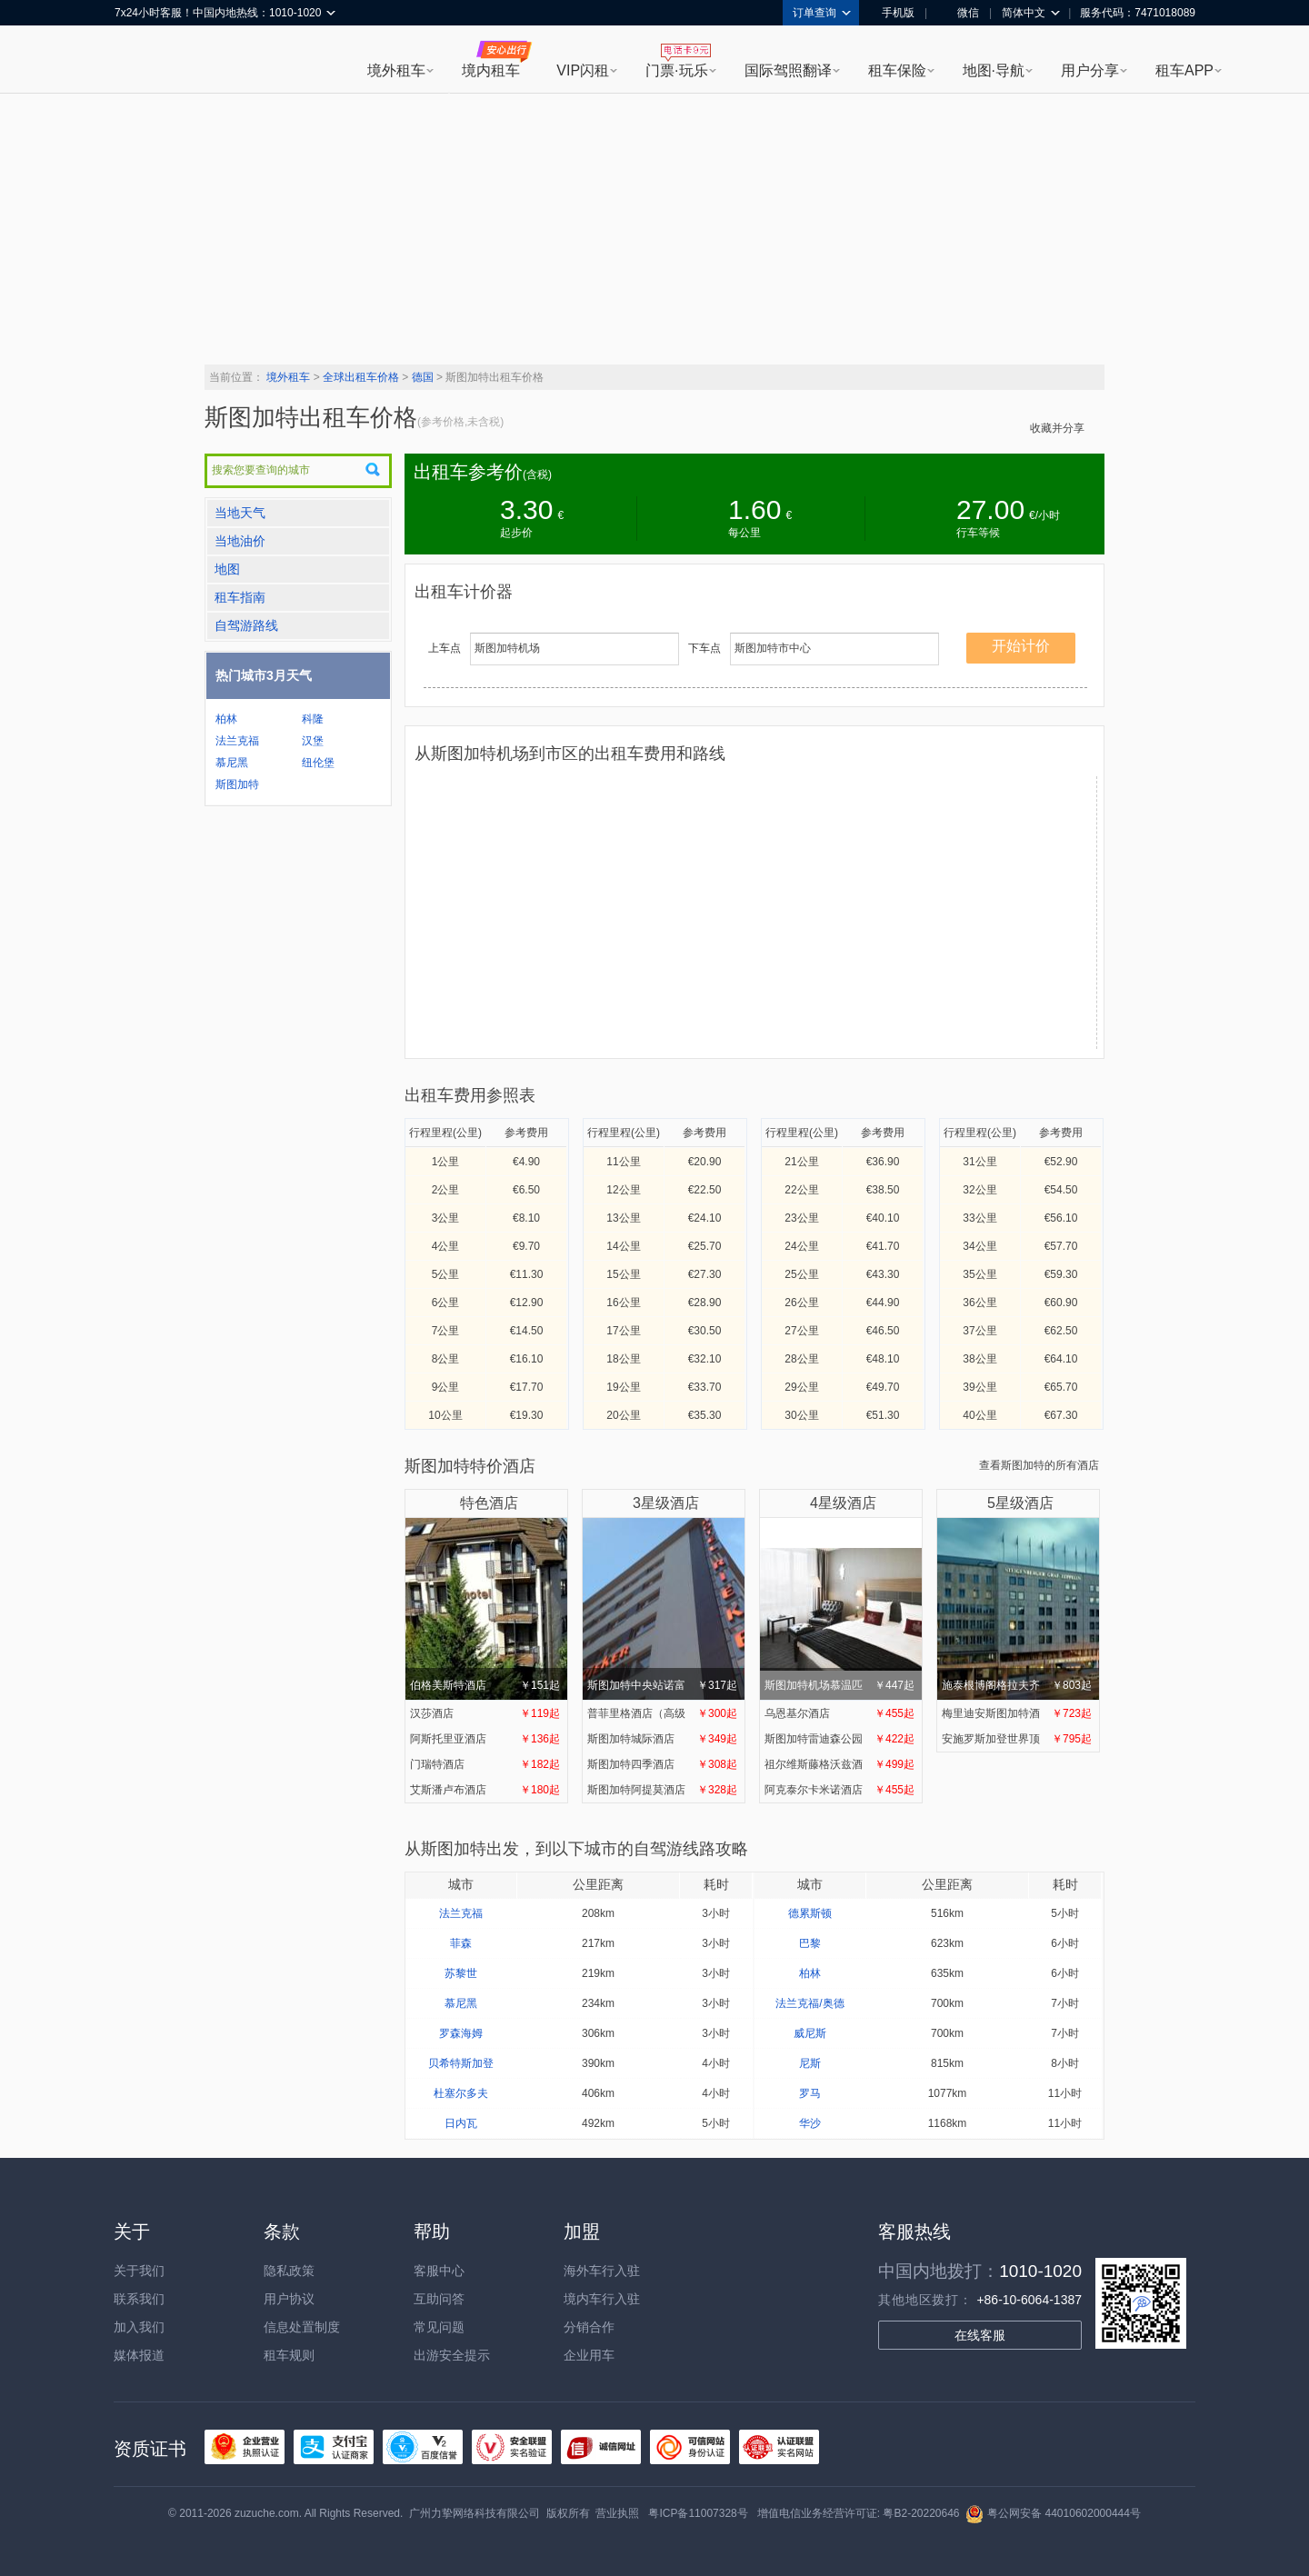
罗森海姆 (461, 2033)
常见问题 (439, 2327)
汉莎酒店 (485, 1713)
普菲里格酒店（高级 (662, 1713)
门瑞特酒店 (485, 1764)
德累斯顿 (810, 1913)
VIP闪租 (582, 70)
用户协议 (289, 2298)
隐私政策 (289, 2270)
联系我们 (139, 2298)
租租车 (137, 61)
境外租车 (396, 70)
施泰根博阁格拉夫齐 (1017, 1608)
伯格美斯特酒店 (485, 1608)
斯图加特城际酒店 (662, 1739)
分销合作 (589, 2327)
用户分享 (1090, 70)
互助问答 (439, 2298)
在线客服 (979, 2335)
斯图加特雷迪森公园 (839, 1739)
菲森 (461, 1943)
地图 (227, 569)
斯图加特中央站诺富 (662, 1608)
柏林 (226, 719)
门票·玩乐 (676, 70)
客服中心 (439, 2270)
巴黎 (810, 1943)
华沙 (810, 2123)
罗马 (810, 2093)
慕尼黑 (231, 762)
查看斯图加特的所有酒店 (1039, 1465)
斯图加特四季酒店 (662, 1764)
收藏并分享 (1062, 428)
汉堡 (313, 740)
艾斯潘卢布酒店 (485, 1789)
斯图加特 (237, 784)
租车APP (1184, 70)
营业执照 (617, 2513)
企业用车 (589, 2355)
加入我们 (139, 2327)
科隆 (313, 719)
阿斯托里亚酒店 (485, 1739)
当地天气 (240, 512)
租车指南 (240, 597)
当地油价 (240, 541)
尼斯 (810, 2063)
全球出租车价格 (361, 377)
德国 (423, 377)
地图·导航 (993, 70)
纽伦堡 (318, 762)
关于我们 (139, 2270)
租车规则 (289, 2355)
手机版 (891, 12)
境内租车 (491, 70)
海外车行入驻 (602, 2270)
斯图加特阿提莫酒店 (662, 1789)
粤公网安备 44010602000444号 (1053, 2513)
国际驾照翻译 (788, 70)
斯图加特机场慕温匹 (839, 1608)
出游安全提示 (452, 2355)
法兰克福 (237, 740)
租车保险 (897, 70)
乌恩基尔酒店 (839, 1713)
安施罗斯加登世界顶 (1017, 1739)
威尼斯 (810, 2033)
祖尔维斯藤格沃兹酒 (839, 1764)
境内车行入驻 (602, 2298)
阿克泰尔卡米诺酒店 (839, 1789)
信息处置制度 (302, 2327)
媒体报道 (139, 2355)
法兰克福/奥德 (809, 2003)
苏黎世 (461, 1973)
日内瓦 (461, 2123)
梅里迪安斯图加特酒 (1017, 1713)
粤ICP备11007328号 (697, 2513)
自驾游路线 (246, 625)
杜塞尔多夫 (461, 2093)
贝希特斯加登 (461, 2063)
